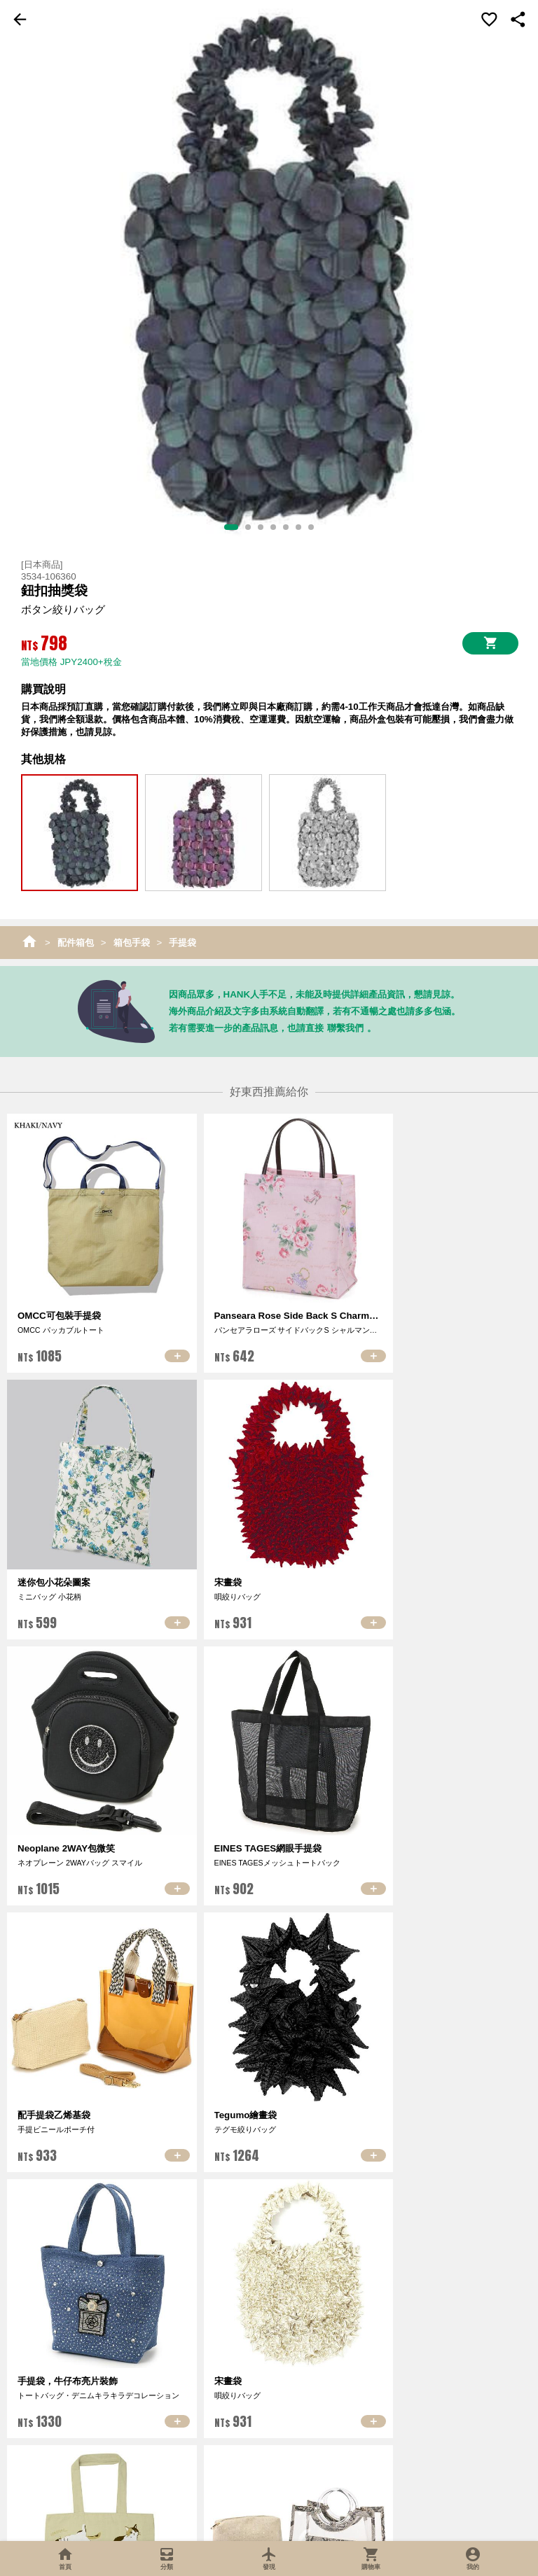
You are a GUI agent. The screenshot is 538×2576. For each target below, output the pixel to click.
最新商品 (185, 2395)
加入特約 (437, 2413)
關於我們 (101, 2376)
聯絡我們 (101, 2411)
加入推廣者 (437, 2378)
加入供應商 (437, 2395)
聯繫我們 (345, 1028)
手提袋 (182, 942)
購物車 (353, 2378)
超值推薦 (185, 2378)
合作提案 (437, 2431)
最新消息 (101, 2393)
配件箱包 (75, 942)
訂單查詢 (269, 2395)
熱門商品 (185, 2413)
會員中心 (269, 2378)
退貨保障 (353, 2413)
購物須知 (353, 2395)
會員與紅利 (353, 2431)
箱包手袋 (131, 942)
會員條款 (269, 2413)
